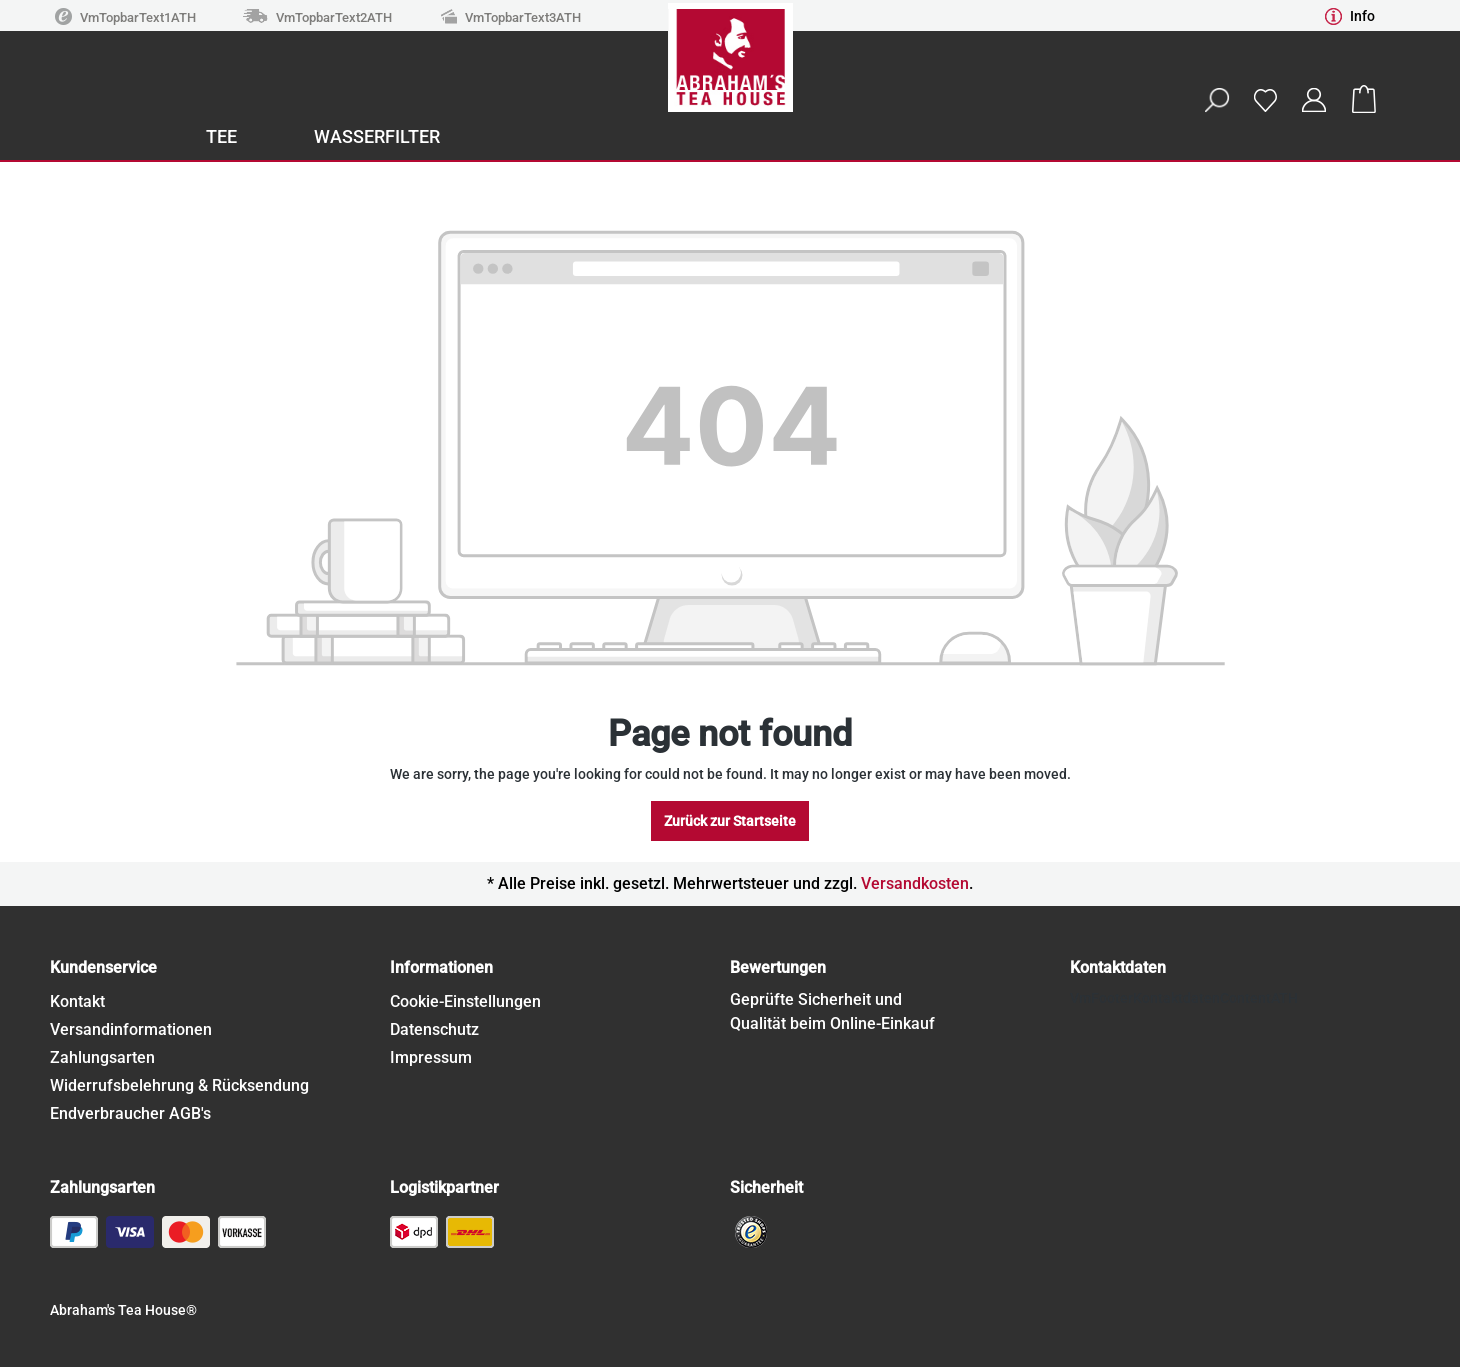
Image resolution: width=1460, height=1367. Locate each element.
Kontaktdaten (1118, 967)
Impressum (431, 1057)
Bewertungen (778, 967)
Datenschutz (434, 1029)
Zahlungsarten (102, 1057)
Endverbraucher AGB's (130, 1113)
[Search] (1216, 100)
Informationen (441, 967)
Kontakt (77, 1001)
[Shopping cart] (1364, 100)
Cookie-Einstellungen (465, 1001)
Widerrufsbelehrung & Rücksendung (179, 1085)
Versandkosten (915, 883)
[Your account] (1314, 100)
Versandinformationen (131, 1029)
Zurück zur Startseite (730, 821)
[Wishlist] (1265, 99)
